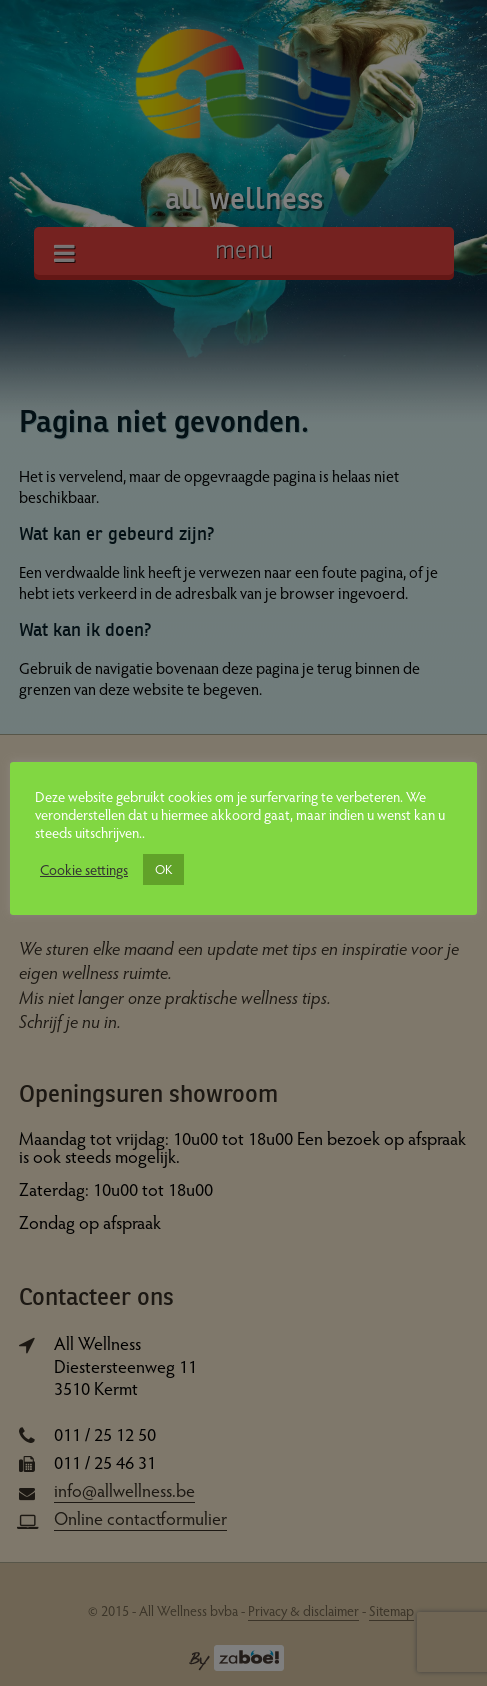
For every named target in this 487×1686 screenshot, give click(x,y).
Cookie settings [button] (84, 869)
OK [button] (163, 869)
